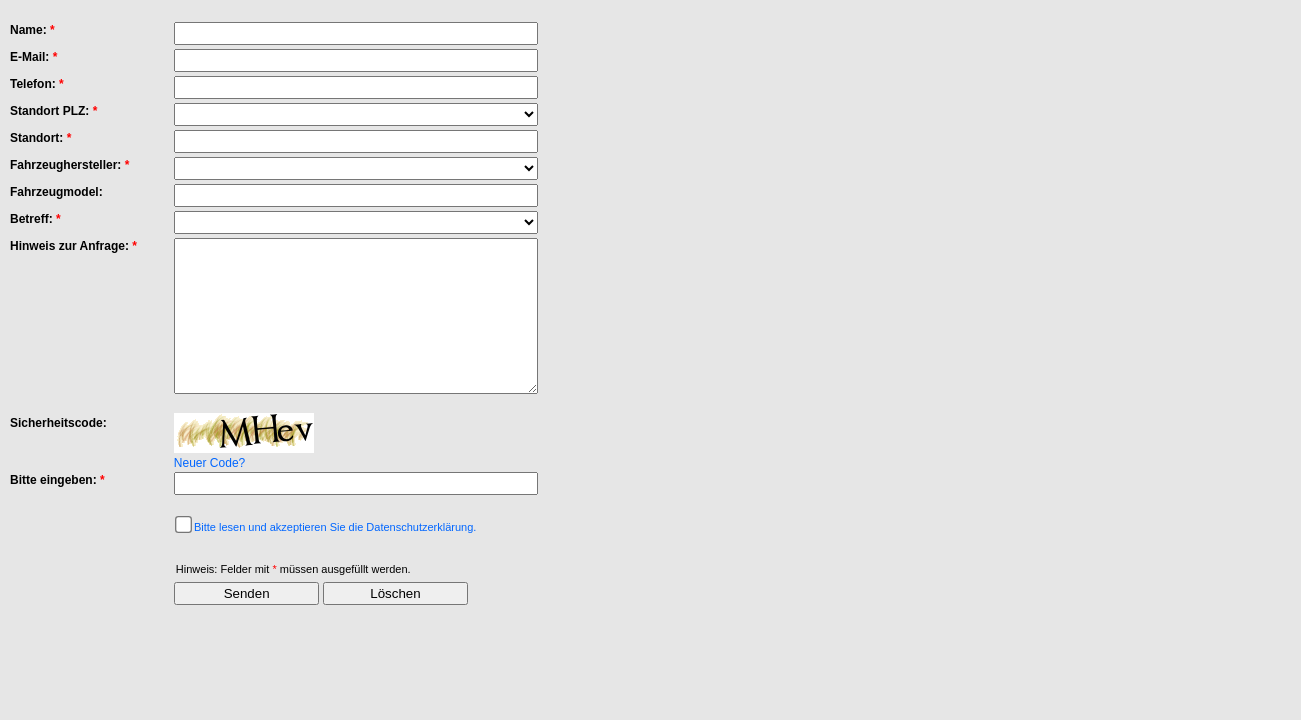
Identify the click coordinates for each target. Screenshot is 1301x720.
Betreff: (35, 219)
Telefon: (37, 84)
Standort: (40, 138)
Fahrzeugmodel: (56, 192)
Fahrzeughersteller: (69, 165)
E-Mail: (33, 57)
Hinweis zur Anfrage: (73, 246)
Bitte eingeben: (57, 510)
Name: (32, 30)
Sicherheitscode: (58, 453)
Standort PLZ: (53, 111)
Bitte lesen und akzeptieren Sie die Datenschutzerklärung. (335, 557)
